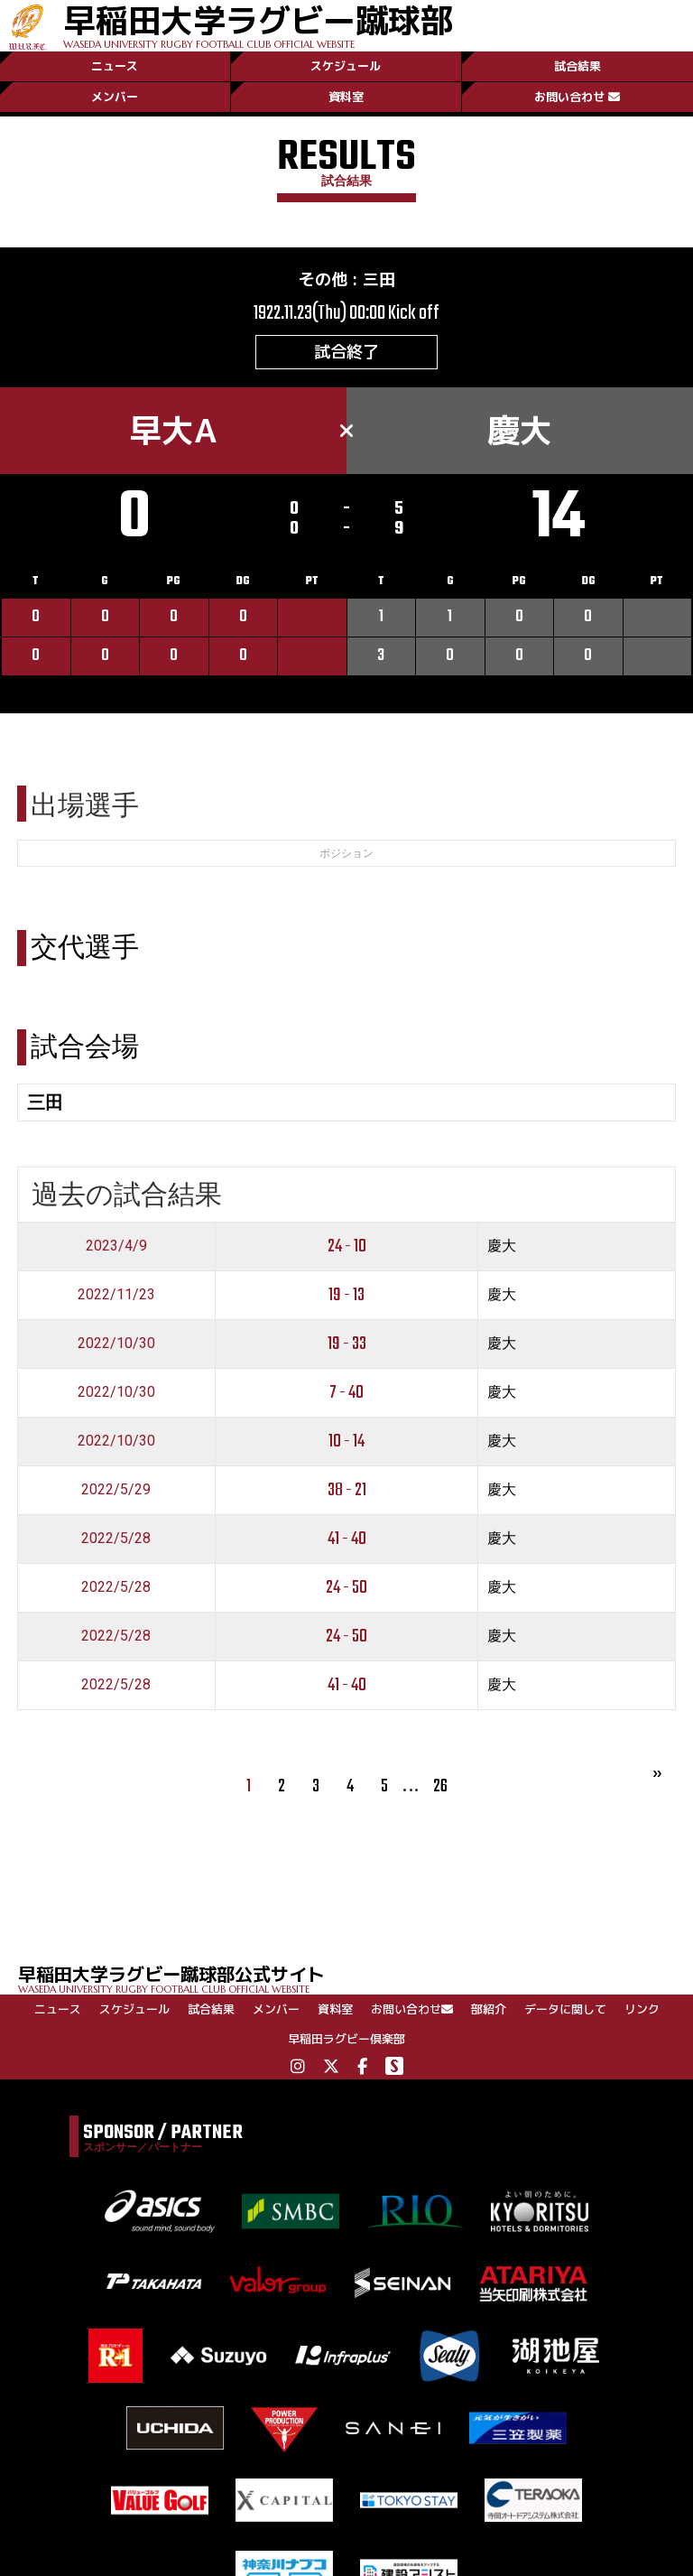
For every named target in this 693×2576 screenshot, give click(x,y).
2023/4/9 (116, 1245)
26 (440, 1786)
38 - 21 (347, 1490)
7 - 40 (346, 1393)
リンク (642, 2009)
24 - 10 (347, 1246)
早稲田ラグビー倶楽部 (346, 2039)
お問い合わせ (577, 96)
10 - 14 (346, 1441)
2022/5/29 (116, 1489)
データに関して (565, 2009)
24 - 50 (346, 1588)
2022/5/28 (116, 1538)
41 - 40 (347, 1539)
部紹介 (488, 2009)
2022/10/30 (116, 1343)
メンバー (114, 96)
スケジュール (345, 66)
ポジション (346, 853)
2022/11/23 (116, 1294)
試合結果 (577, 66)
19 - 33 (347, 1344)
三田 (379, 279)
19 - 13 (346, 1295)
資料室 (346, 96)
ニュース (114, 66)
